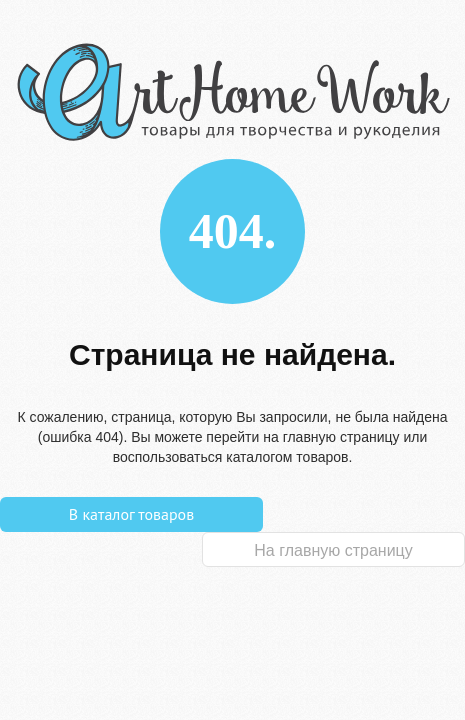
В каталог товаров (131, 514)
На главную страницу (333, 550)
